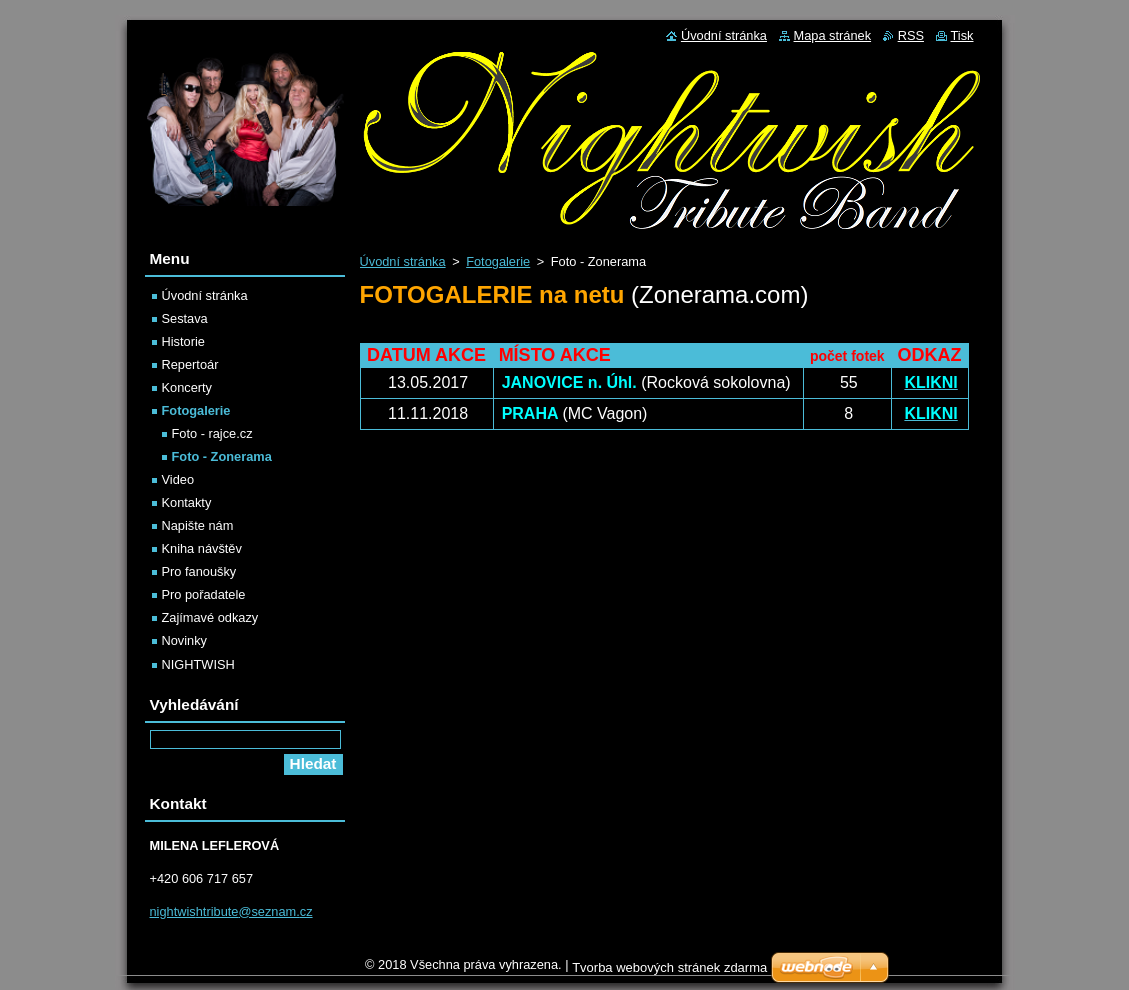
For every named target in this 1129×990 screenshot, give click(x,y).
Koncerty (187, 387)
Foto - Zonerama (222, 456)
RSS (911, 35)
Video (178, 479)
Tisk (962, 35)
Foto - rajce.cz (212, 433)
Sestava (185, 318)
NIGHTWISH (198, 664)
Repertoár (190, 364)
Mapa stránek (833, 35)
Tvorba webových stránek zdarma (669, 972)
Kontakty (187, 502)
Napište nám (198, 525)
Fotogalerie (498, 261)
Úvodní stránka (403, 261)
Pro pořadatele (204, 594)
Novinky (185, 640)
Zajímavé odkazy (210, 617)
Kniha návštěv (202, 548)
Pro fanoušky (199, 571)
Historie (183, 341)
